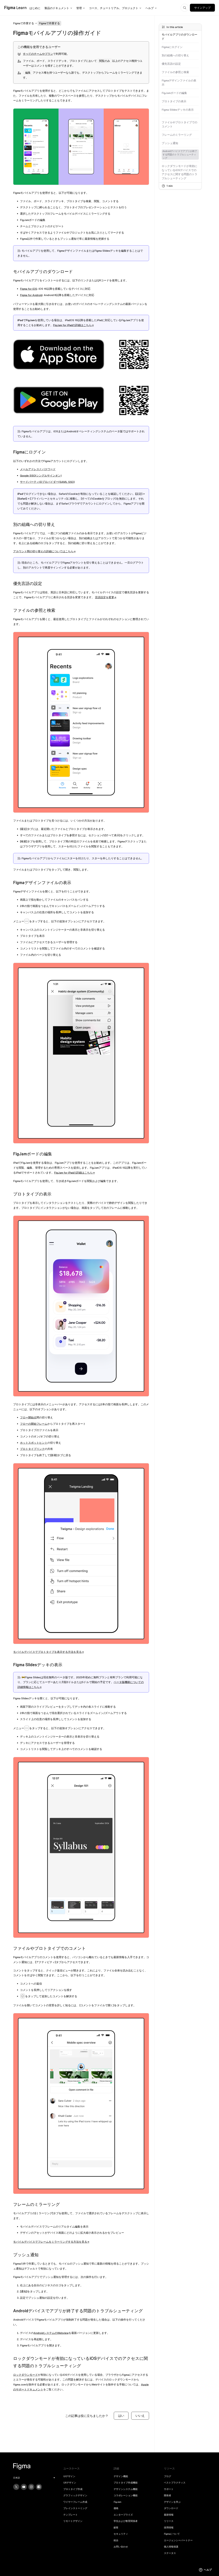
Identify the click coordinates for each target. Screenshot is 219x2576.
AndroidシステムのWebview (51, 2332)
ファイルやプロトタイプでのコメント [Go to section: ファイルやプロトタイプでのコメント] (179, 124)
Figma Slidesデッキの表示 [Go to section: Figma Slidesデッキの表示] (178, 109)
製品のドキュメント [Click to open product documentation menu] (56, 8)
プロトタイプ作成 (72, 2489)
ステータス (170, 2553)
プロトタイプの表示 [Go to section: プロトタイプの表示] (174, 101)
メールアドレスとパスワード (38, 469)
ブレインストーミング (75, 2508)
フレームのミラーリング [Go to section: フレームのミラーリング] (177, 134)
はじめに (34, 8)
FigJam (117, 2502)
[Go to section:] (180, 116)
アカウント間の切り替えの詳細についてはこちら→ (44, 551)
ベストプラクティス (174, 2482)
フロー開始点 (28, 1417)
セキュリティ (121, 2533)
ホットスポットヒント (33, 1442)
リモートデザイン (72, 2521)
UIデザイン (69, 2476)
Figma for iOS (28, 288)
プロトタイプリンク (32, 1448)
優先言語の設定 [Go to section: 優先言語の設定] (171, 63)
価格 (116, 2508)
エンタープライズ (123, 2514)
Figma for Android (31, 295)
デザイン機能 (121, 2476)
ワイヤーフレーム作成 (75, 2502)
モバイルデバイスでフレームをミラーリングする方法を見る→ (51, 2241)
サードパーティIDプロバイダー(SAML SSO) (47, 481)
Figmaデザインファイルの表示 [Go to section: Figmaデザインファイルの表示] (179, 82)
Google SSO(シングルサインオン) (41, 475)
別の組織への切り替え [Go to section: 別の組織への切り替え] (175, 55)
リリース (168, 2521)
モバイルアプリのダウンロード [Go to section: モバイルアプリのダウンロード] (179, 36)
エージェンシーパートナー (178, 2540)
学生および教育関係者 (126, 2521)
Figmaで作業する (23, 23)
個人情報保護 (171, 2546)
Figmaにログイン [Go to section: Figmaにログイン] (172, 46)
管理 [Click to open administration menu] (79, 8)
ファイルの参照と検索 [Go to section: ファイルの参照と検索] (175, 72)
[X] (16, 2487)
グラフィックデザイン (75, 2495)
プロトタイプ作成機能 (126, 2482)
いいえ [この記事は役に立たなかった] (140, 2415)
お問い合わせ (121, 2546)
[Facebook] (39, 2487)
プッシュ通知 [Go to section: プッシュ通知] (170, 143)
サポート (168, 2489)
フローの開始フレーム (33, 1423)
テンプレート (70, 2514)
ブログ (167, 2476)
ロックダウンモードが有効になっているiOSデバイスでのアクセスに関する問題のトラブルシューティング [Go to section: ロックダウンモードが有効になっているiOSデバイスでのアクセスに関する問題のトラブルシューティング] (179, 172)
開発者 (167, 2495)
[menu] (34, 2477)
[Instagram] (31, 2487)
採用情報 (168, 2527)
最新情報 (168, 2514)
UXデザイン (69, 2482)
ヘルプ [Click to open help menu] (149, 8)
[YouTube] (24, 2487)
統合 (116, 2540)
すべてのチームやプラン (38, 53)
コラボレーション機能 (126, 2495)
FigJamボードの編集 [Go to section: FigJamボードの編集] (174, 92)
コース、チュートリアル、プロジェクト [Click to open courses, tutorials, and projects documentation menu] (113, 8)
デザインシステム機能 (126, 2489)
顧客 (116, 2527)
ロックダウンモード (25, 2374)
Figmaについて (172, 2533)
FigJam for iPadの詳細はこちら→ (73, 325)
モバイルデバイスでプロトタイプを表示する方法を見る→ (48, 1651)
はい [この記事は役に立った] (121, 2415)
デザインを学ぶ (172, 2502)
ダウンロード (171, 2508)
